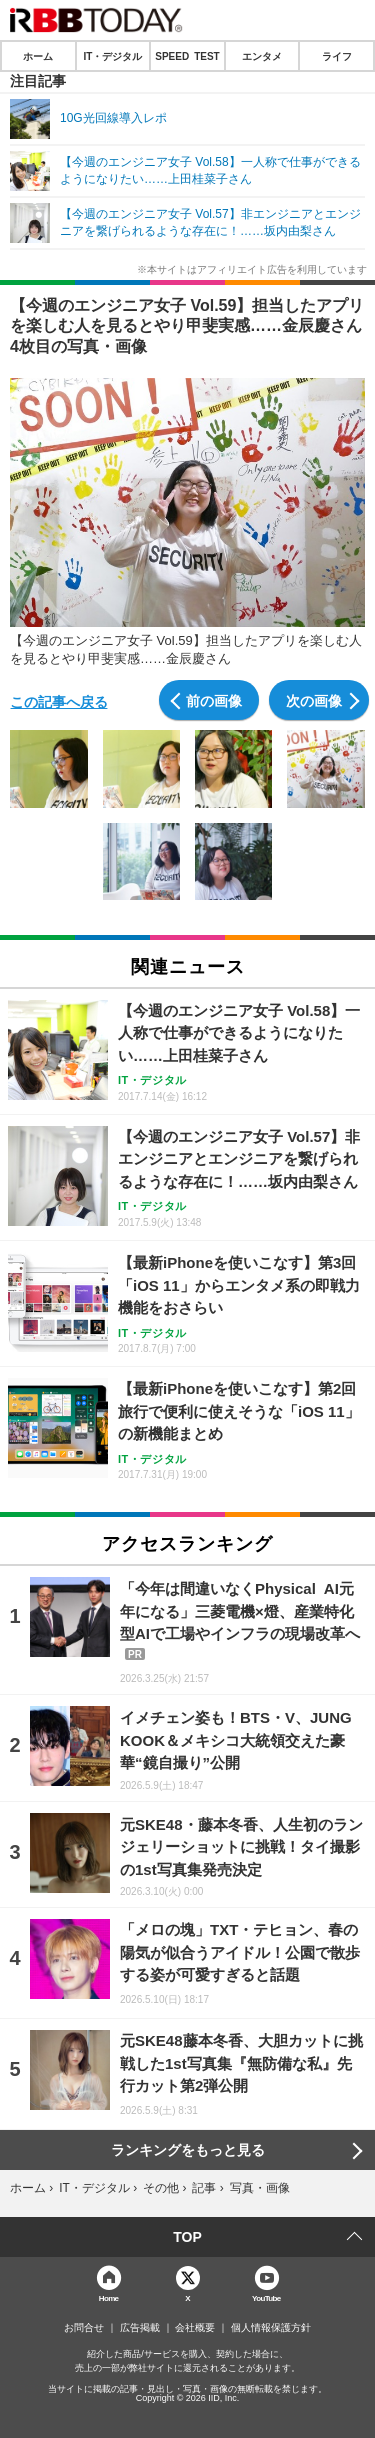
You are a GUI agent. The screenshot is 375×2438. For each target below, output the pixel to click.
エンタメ (262, 56)
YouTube (266, 2297)
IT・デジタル (112, 56)
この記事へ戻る (59, 701)
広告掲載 (140, 2328)
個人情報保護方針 (271, 2328)
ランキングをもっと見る (188, 2150)
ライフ (337, 56)
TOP (187, 2237)
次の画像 (314, 700)
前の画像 (214, 700)
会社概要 (195, 2328)
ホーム (38, 56)
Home (109, 2297)
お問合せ (84, 2328)
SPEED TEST (187, 56)
